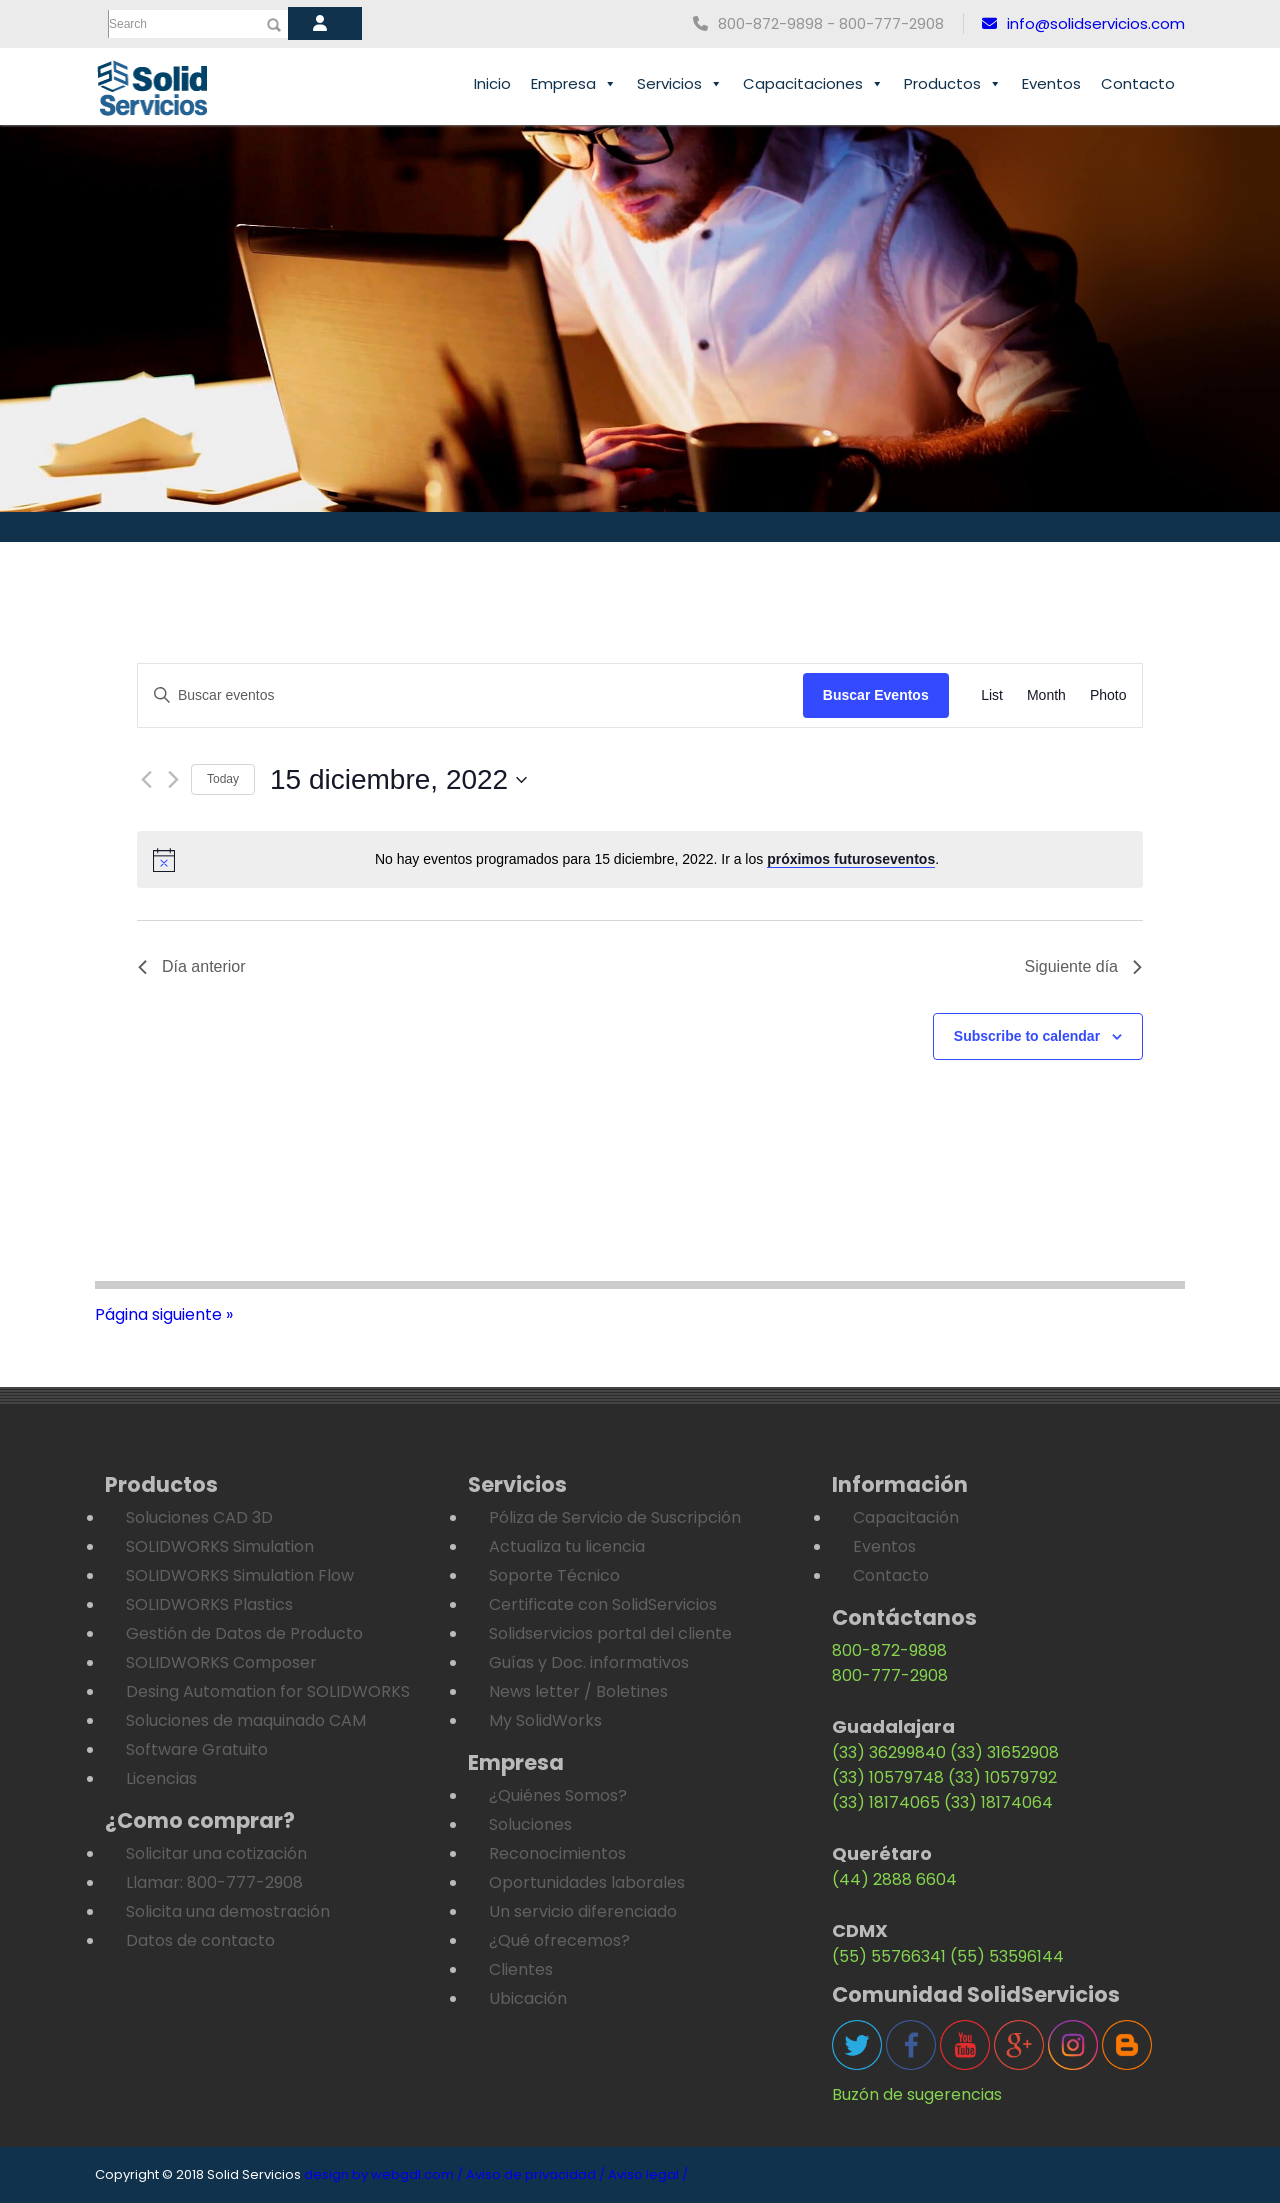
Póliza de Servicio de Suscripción (615, 1517)
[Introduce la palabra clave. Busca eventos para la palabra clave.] (470, 695)
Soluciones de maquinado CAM (246, 1720)
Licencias (161, 1778)
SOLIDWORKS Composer (221, 1662)
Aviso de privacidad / (535, 2174)
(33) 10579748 (888, 1777)
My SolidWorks (545, 1720)
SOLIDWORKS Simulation (220, 1546)
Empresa (574, 84)
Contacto (1138, 83)
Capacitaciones (813, 84)
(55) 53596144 (1007, 1956)
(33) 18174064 (998, 1802)
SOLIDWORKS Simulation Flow (240, 1575)
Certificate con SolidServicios (603, 1604)
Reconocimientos (557, 1853)
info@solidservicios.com (1083, 23)
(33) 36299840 (889, 1752)
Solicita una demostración (228, 1911)
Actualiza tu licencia (567, 1546)
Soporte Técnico (554, 1575)
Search (128, 24)
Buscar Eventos (876, 695)
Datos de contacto (200, 1940)
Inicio (492, 83)
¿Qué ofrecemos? (559, 1940)
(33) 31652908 (1004, 1752)
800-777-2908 (890, 1675)
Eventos (1051, 83)
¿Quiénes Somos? (558, 1795)
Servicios (680, 84)
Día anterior (192, 966)
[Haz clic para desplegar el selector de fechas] (398, 780)
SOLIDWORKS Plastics (209, 1604)
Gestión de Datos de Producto (244, 1633)
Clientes (521, 1969)
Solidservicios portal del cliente (610, 1633)
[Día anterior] (146, 779)
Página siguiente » (164, 1314)
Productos (953, 84)
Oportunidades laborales (587, 1882)
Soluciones (530, 1824)
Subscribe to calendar (1027, 1036)
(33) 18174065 (886, 1802)
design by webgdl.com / (383, 2174)
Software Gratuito (197, 1749)
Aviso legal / (648, 2174)
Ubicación (528, 1998)
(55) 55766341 (889, 1956)
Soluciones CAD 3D (199, 1517)
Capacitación (906, 1517)
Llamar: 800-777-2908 (214, 1882)
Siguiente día (1083, 966)
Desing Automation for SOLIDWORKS (268, 1691)
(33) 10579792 (1002, 1777)
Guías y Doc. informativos (589, 1662)
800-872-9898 (889, 1650)
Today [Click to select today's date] (223, 779)
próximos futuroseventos (851, 859)
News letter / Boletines (578, 1691)
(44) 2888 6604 (894, 1879)
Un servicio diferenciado (583, 1911)
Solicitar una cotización (216, 1853)
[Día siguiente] (173, 779)
